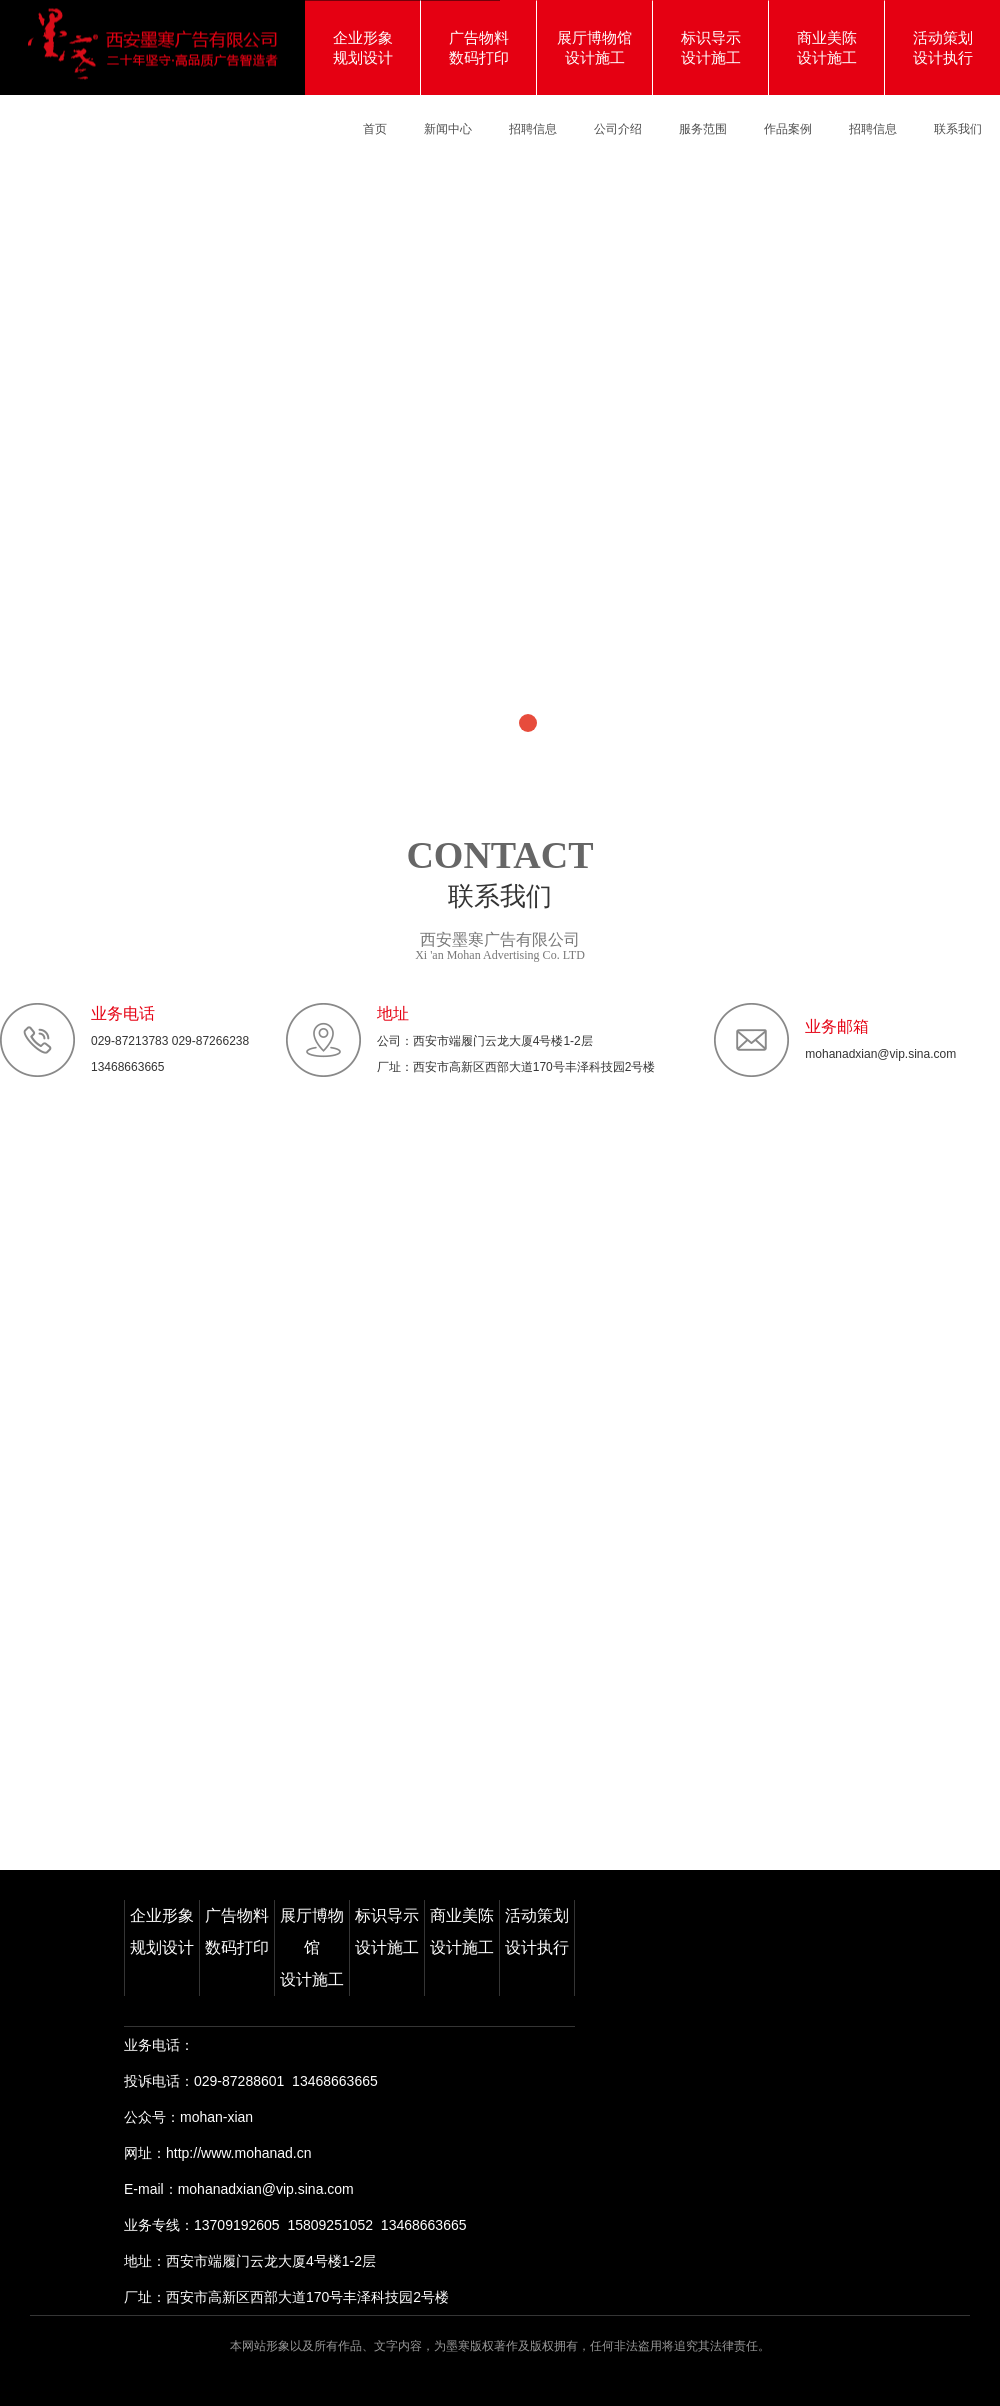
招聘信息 (533, 129)
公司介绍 (618, 129)
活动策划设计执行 (537, 1931)
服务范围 (703, 129)
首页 (375, 129)
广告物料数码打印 (237, 1931)
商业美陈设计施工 (462, 1931)
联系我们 (958, 129)
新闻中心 (448, 129)
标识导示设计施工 (387, 1931)
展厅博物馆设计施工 (312, 1947)
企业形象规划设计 (162, 1931)
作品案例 (788, 129)
